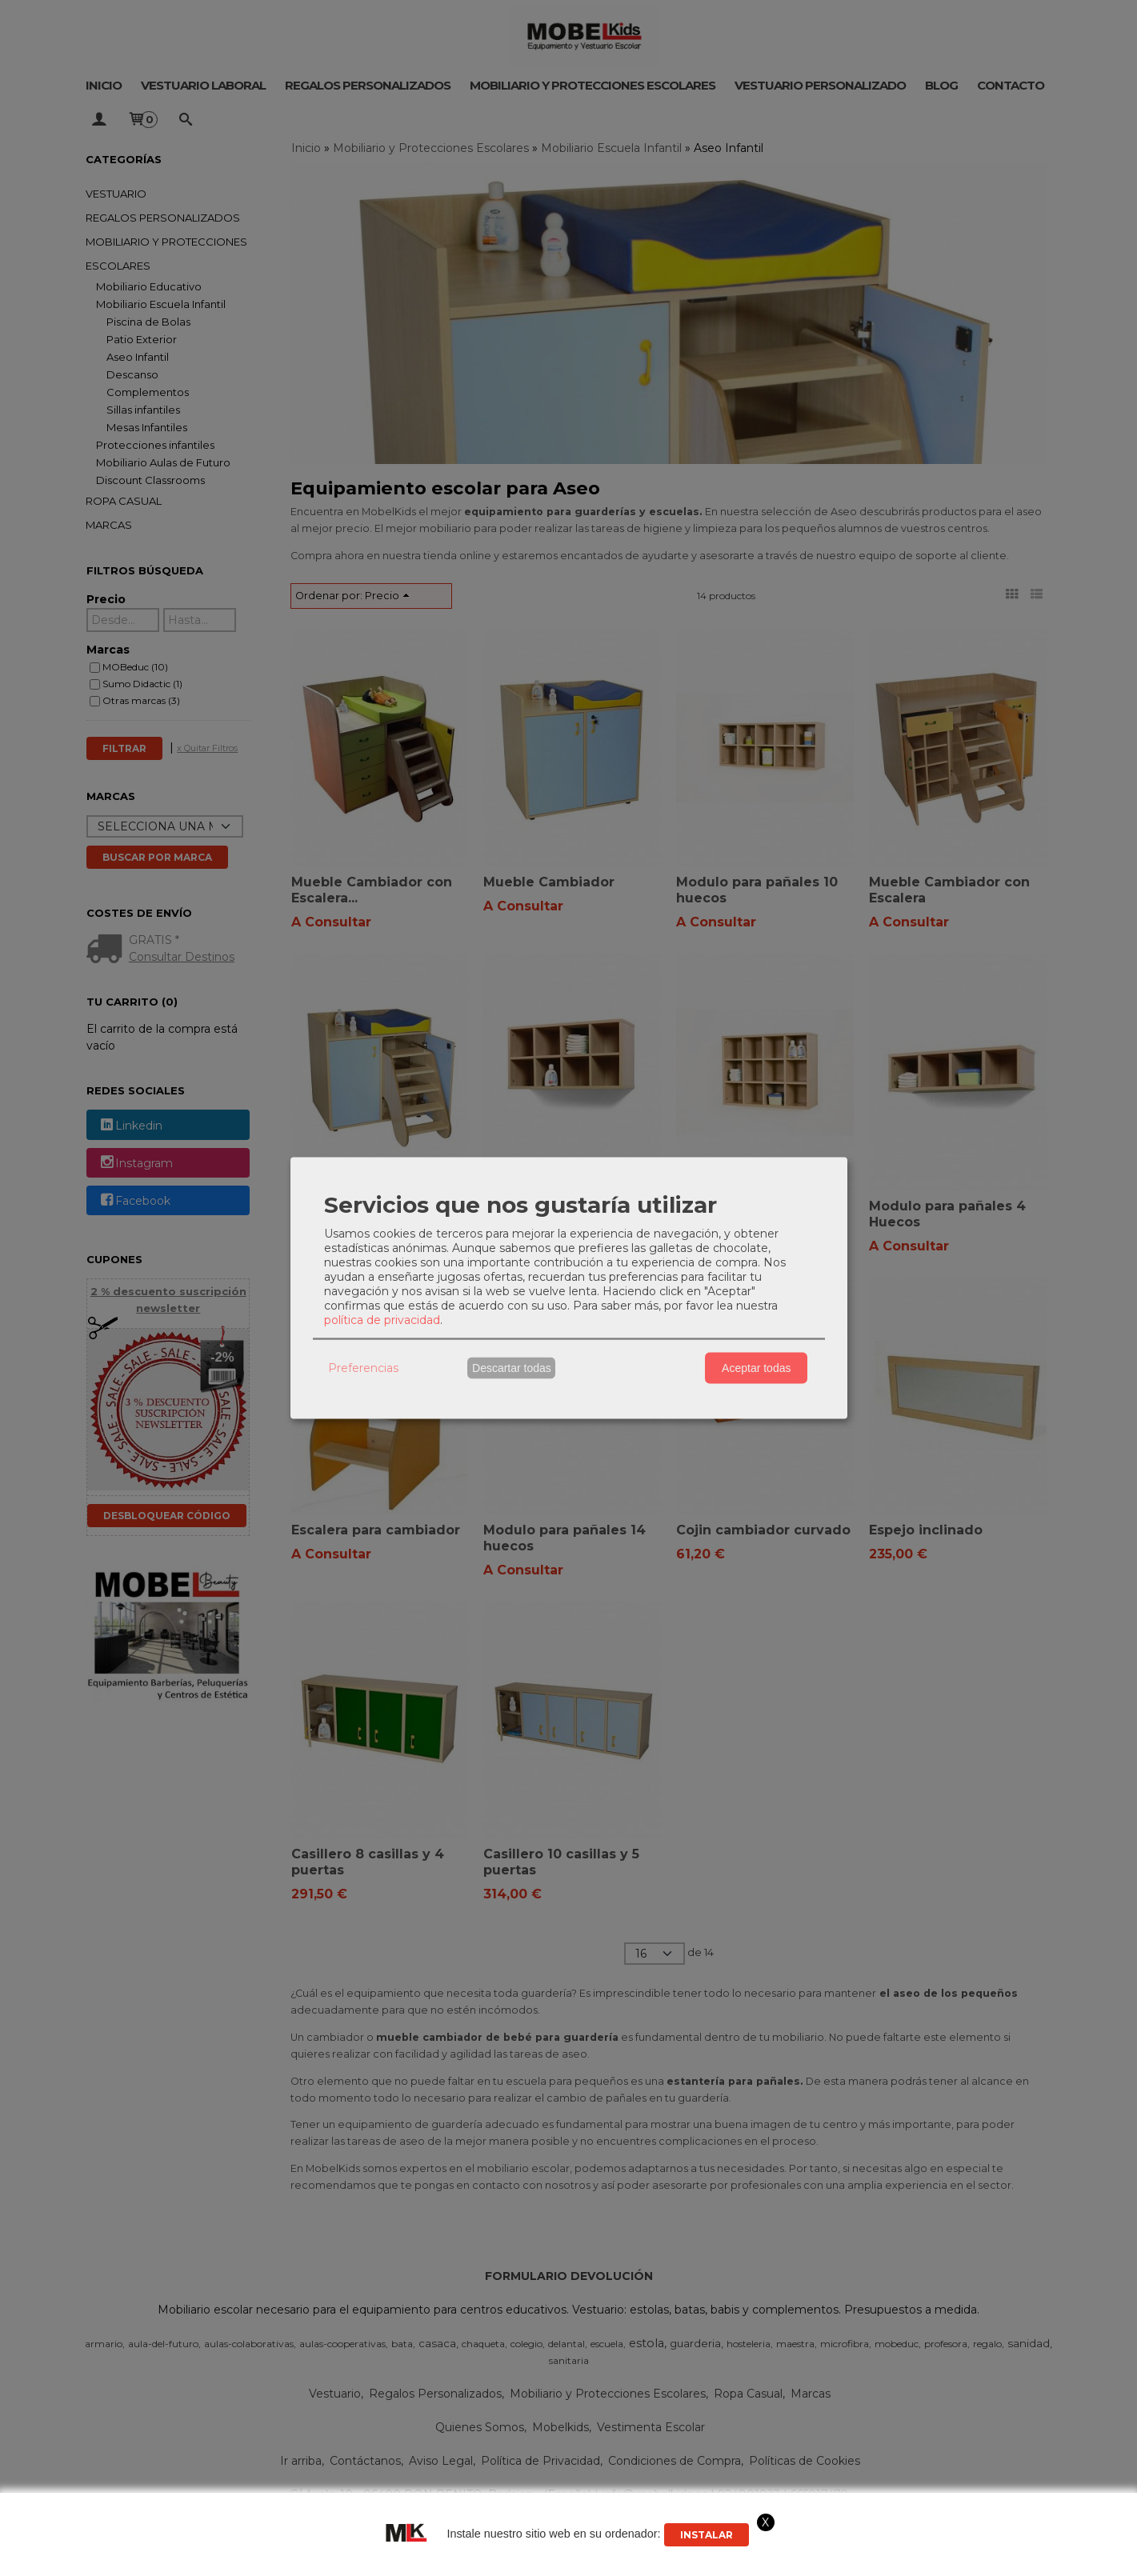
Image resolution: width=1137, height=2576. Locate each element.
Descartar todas (511, 1368)
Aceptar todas (756, 1368)
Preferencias (363, 1368)
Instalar (706, 2535)
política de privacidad (382, 1319)
